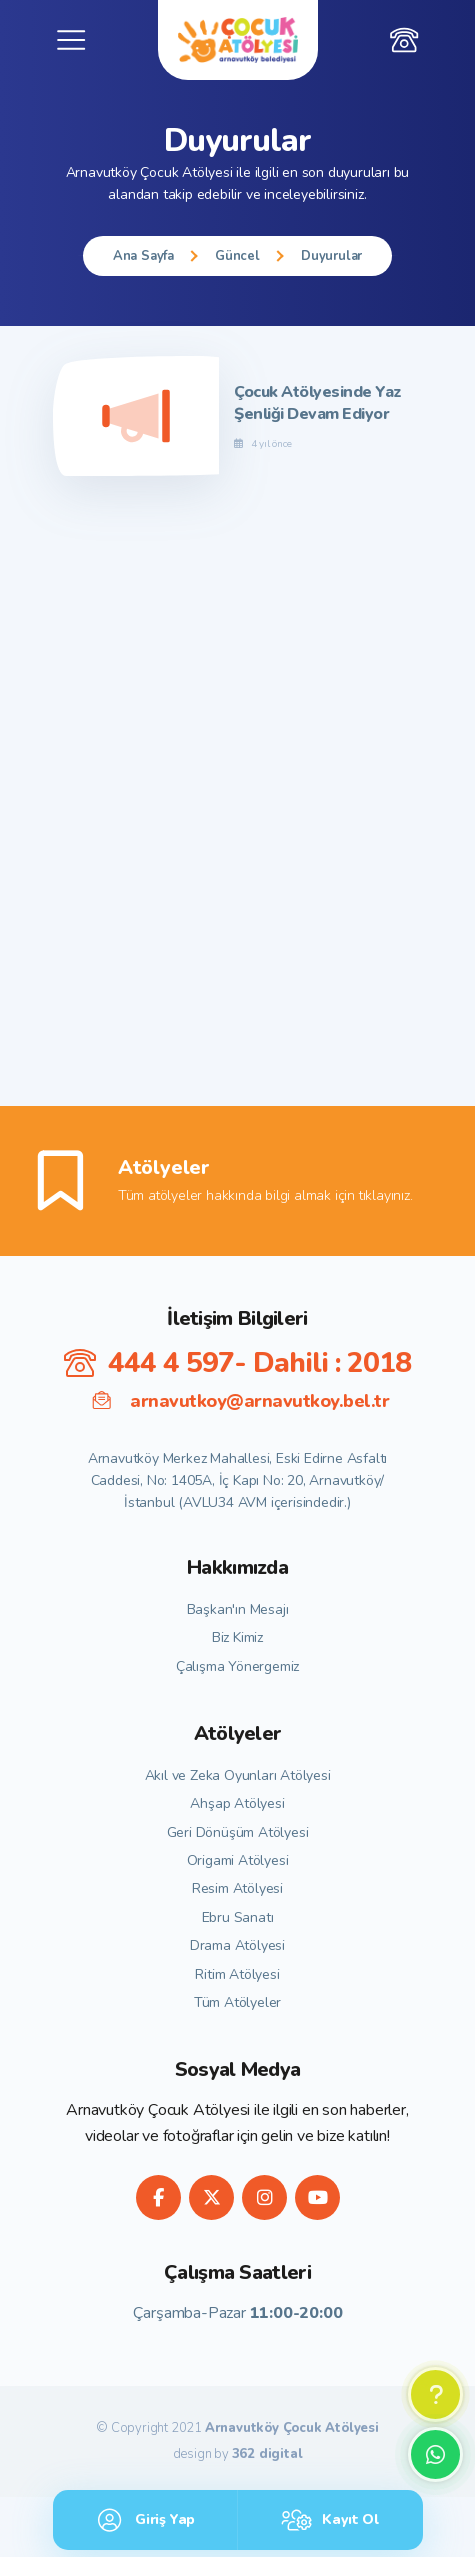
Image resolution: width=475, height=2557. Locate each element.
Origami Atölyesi (238, 1860)
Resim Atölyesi (237, 1888)
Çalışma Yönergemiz (237, 1666)
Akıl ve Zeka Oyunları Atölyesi (238, 1775)
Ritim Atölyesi (237, 1974)
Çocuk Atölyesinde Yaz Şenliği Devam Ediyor (318, 403)
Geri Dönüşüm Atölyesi (238, 1832)
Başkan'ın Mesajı (238, 1609)
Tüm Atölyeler (237, 2002)
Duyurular (331, 256)
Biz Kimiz (237, 1637)
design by (238, 2455)
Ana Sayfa (143, 256)
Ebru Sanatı (238, 1917)
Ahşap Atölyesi (237, 1803)
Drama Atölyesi (237, 1945)
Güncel (237, 256)
